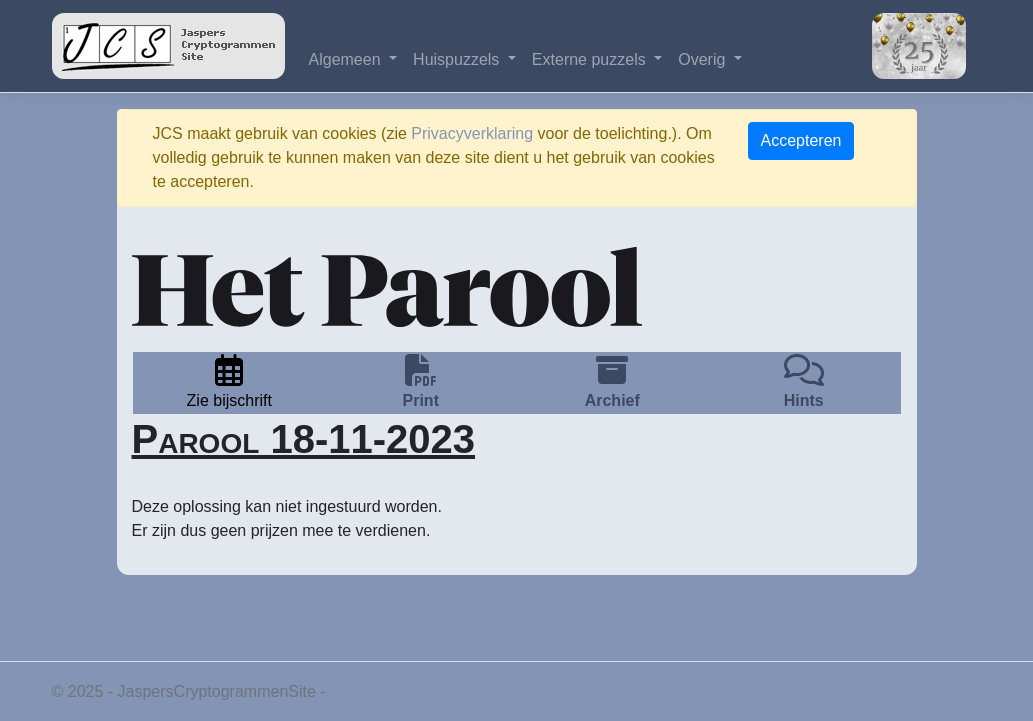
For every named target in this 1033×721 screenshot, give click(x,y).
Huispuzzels (458, 59)
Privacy (356, 691)
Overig (704, 59)
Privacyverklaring (472, 133)
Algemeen (347, 59)
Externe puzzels (591, 59)
